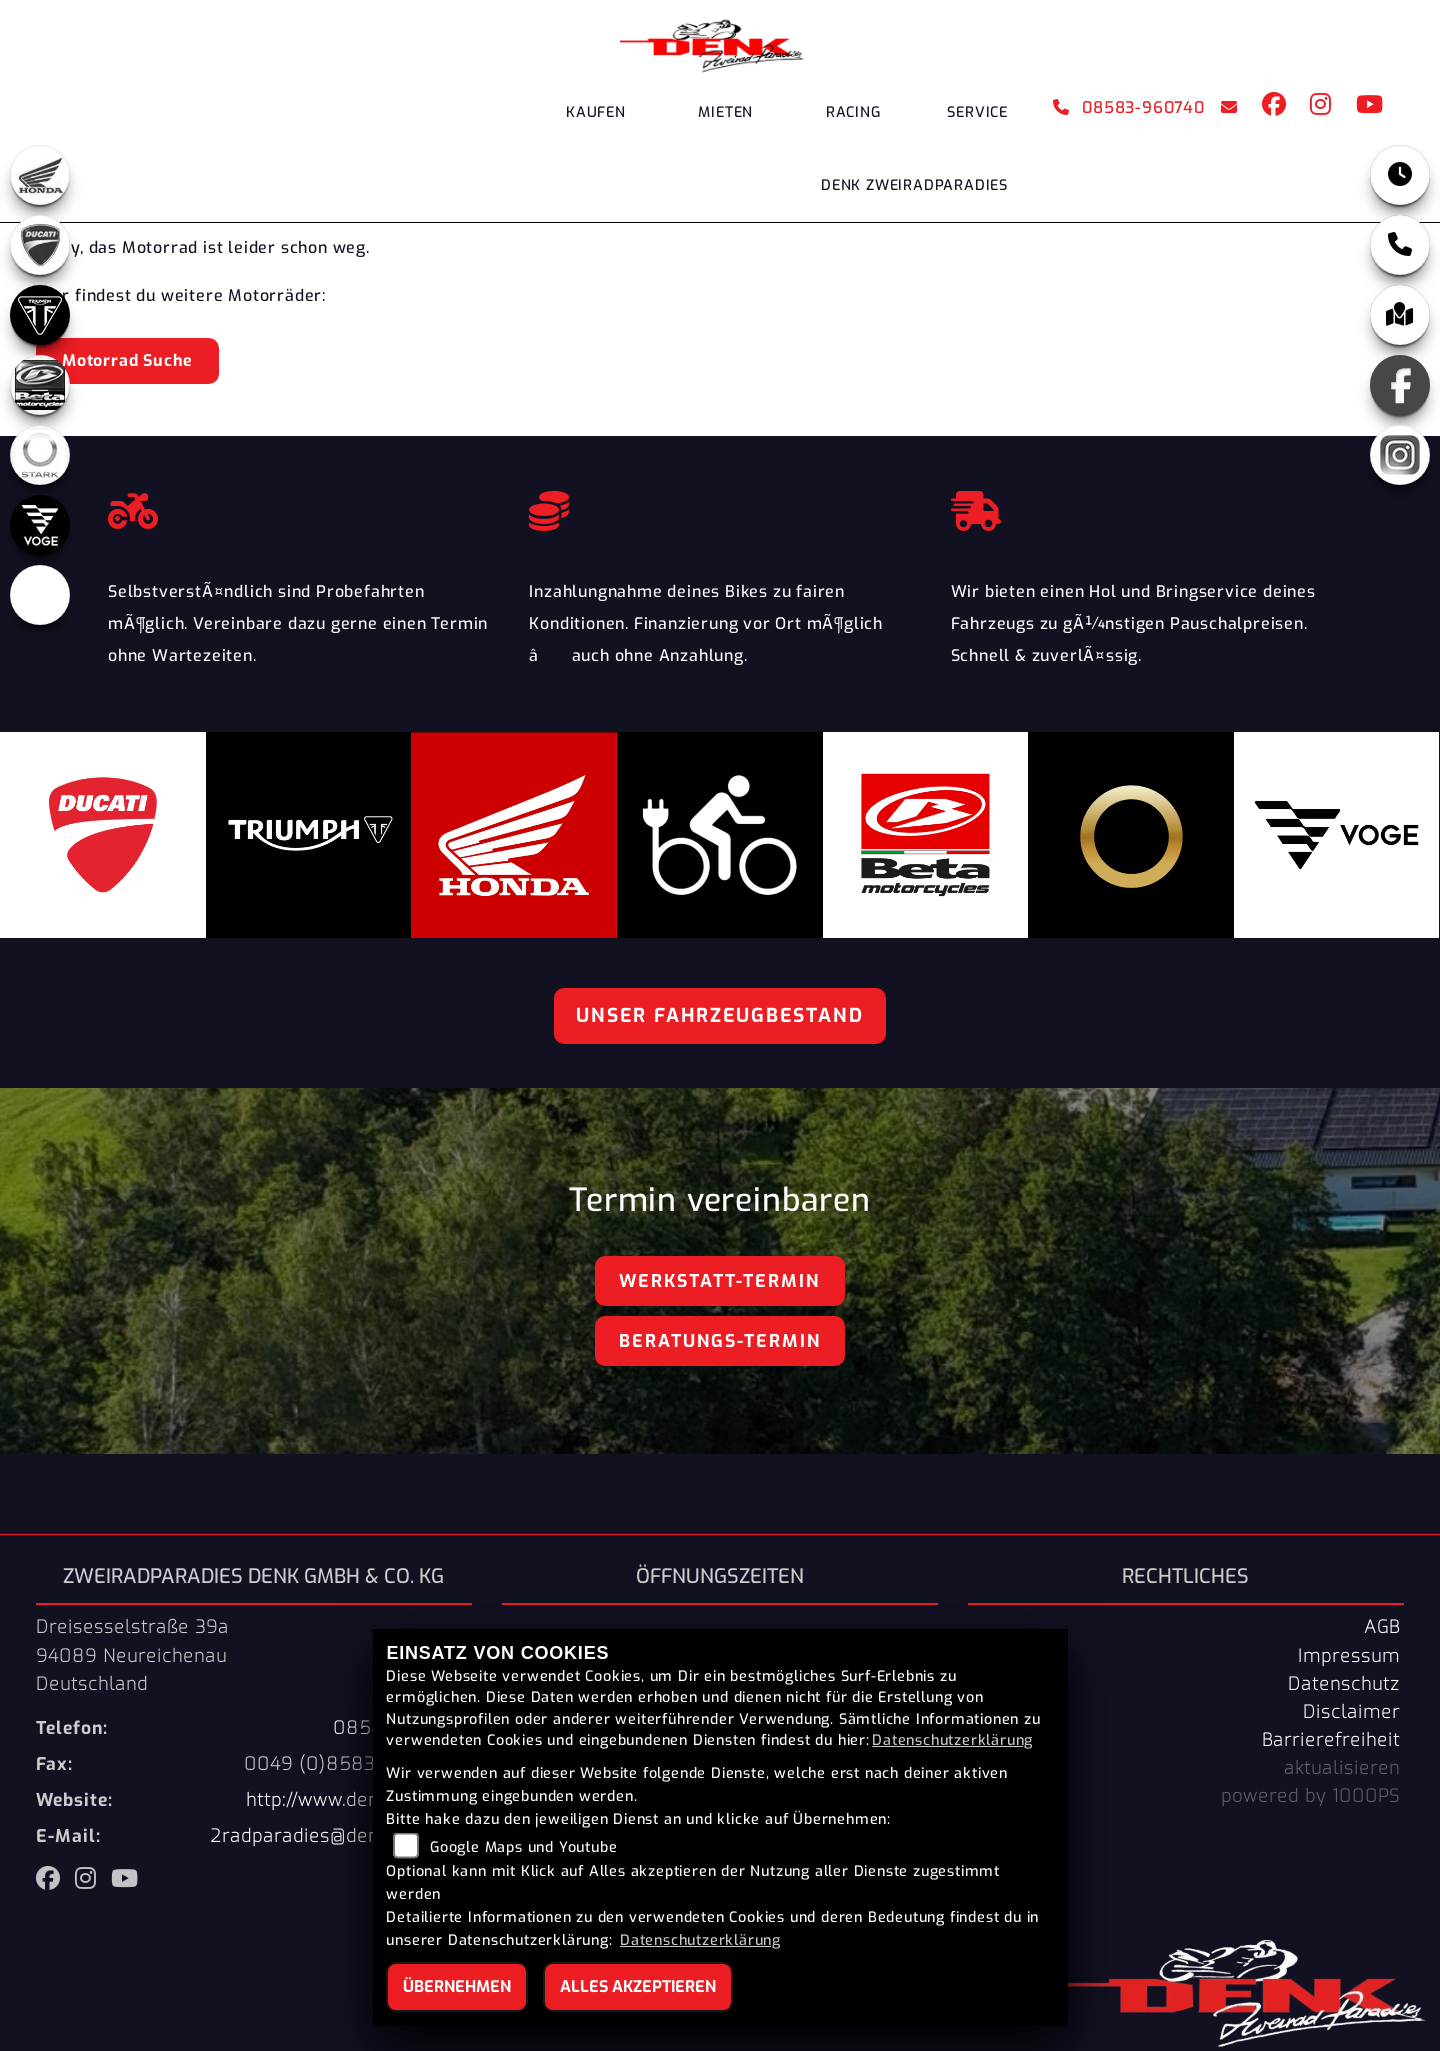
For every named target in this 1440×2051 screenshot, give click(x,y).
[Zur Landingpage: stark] (40, 455)
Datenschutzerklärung (952, 1740)
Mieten (725, 112)
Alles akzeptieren (638, 1986)
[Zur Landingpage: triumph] (40, 315)
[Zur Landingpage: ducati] (40, 245)
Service (977, 112)
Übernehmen (457, 1986)
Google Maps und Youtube (523, 1847)
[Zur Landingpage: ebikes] (40, 595)
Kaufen (596, 112)
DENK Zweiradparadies (914, 185)
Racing (853, 112)
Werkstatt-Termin (719, 1281)
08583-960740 (1129, 107)
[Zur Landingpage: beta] (40, 385)
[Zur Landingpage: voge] (40, 525)
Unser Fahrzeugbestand (720, 1015)
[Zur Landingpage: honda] (40, 175)
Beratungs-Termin (720, 1341)
